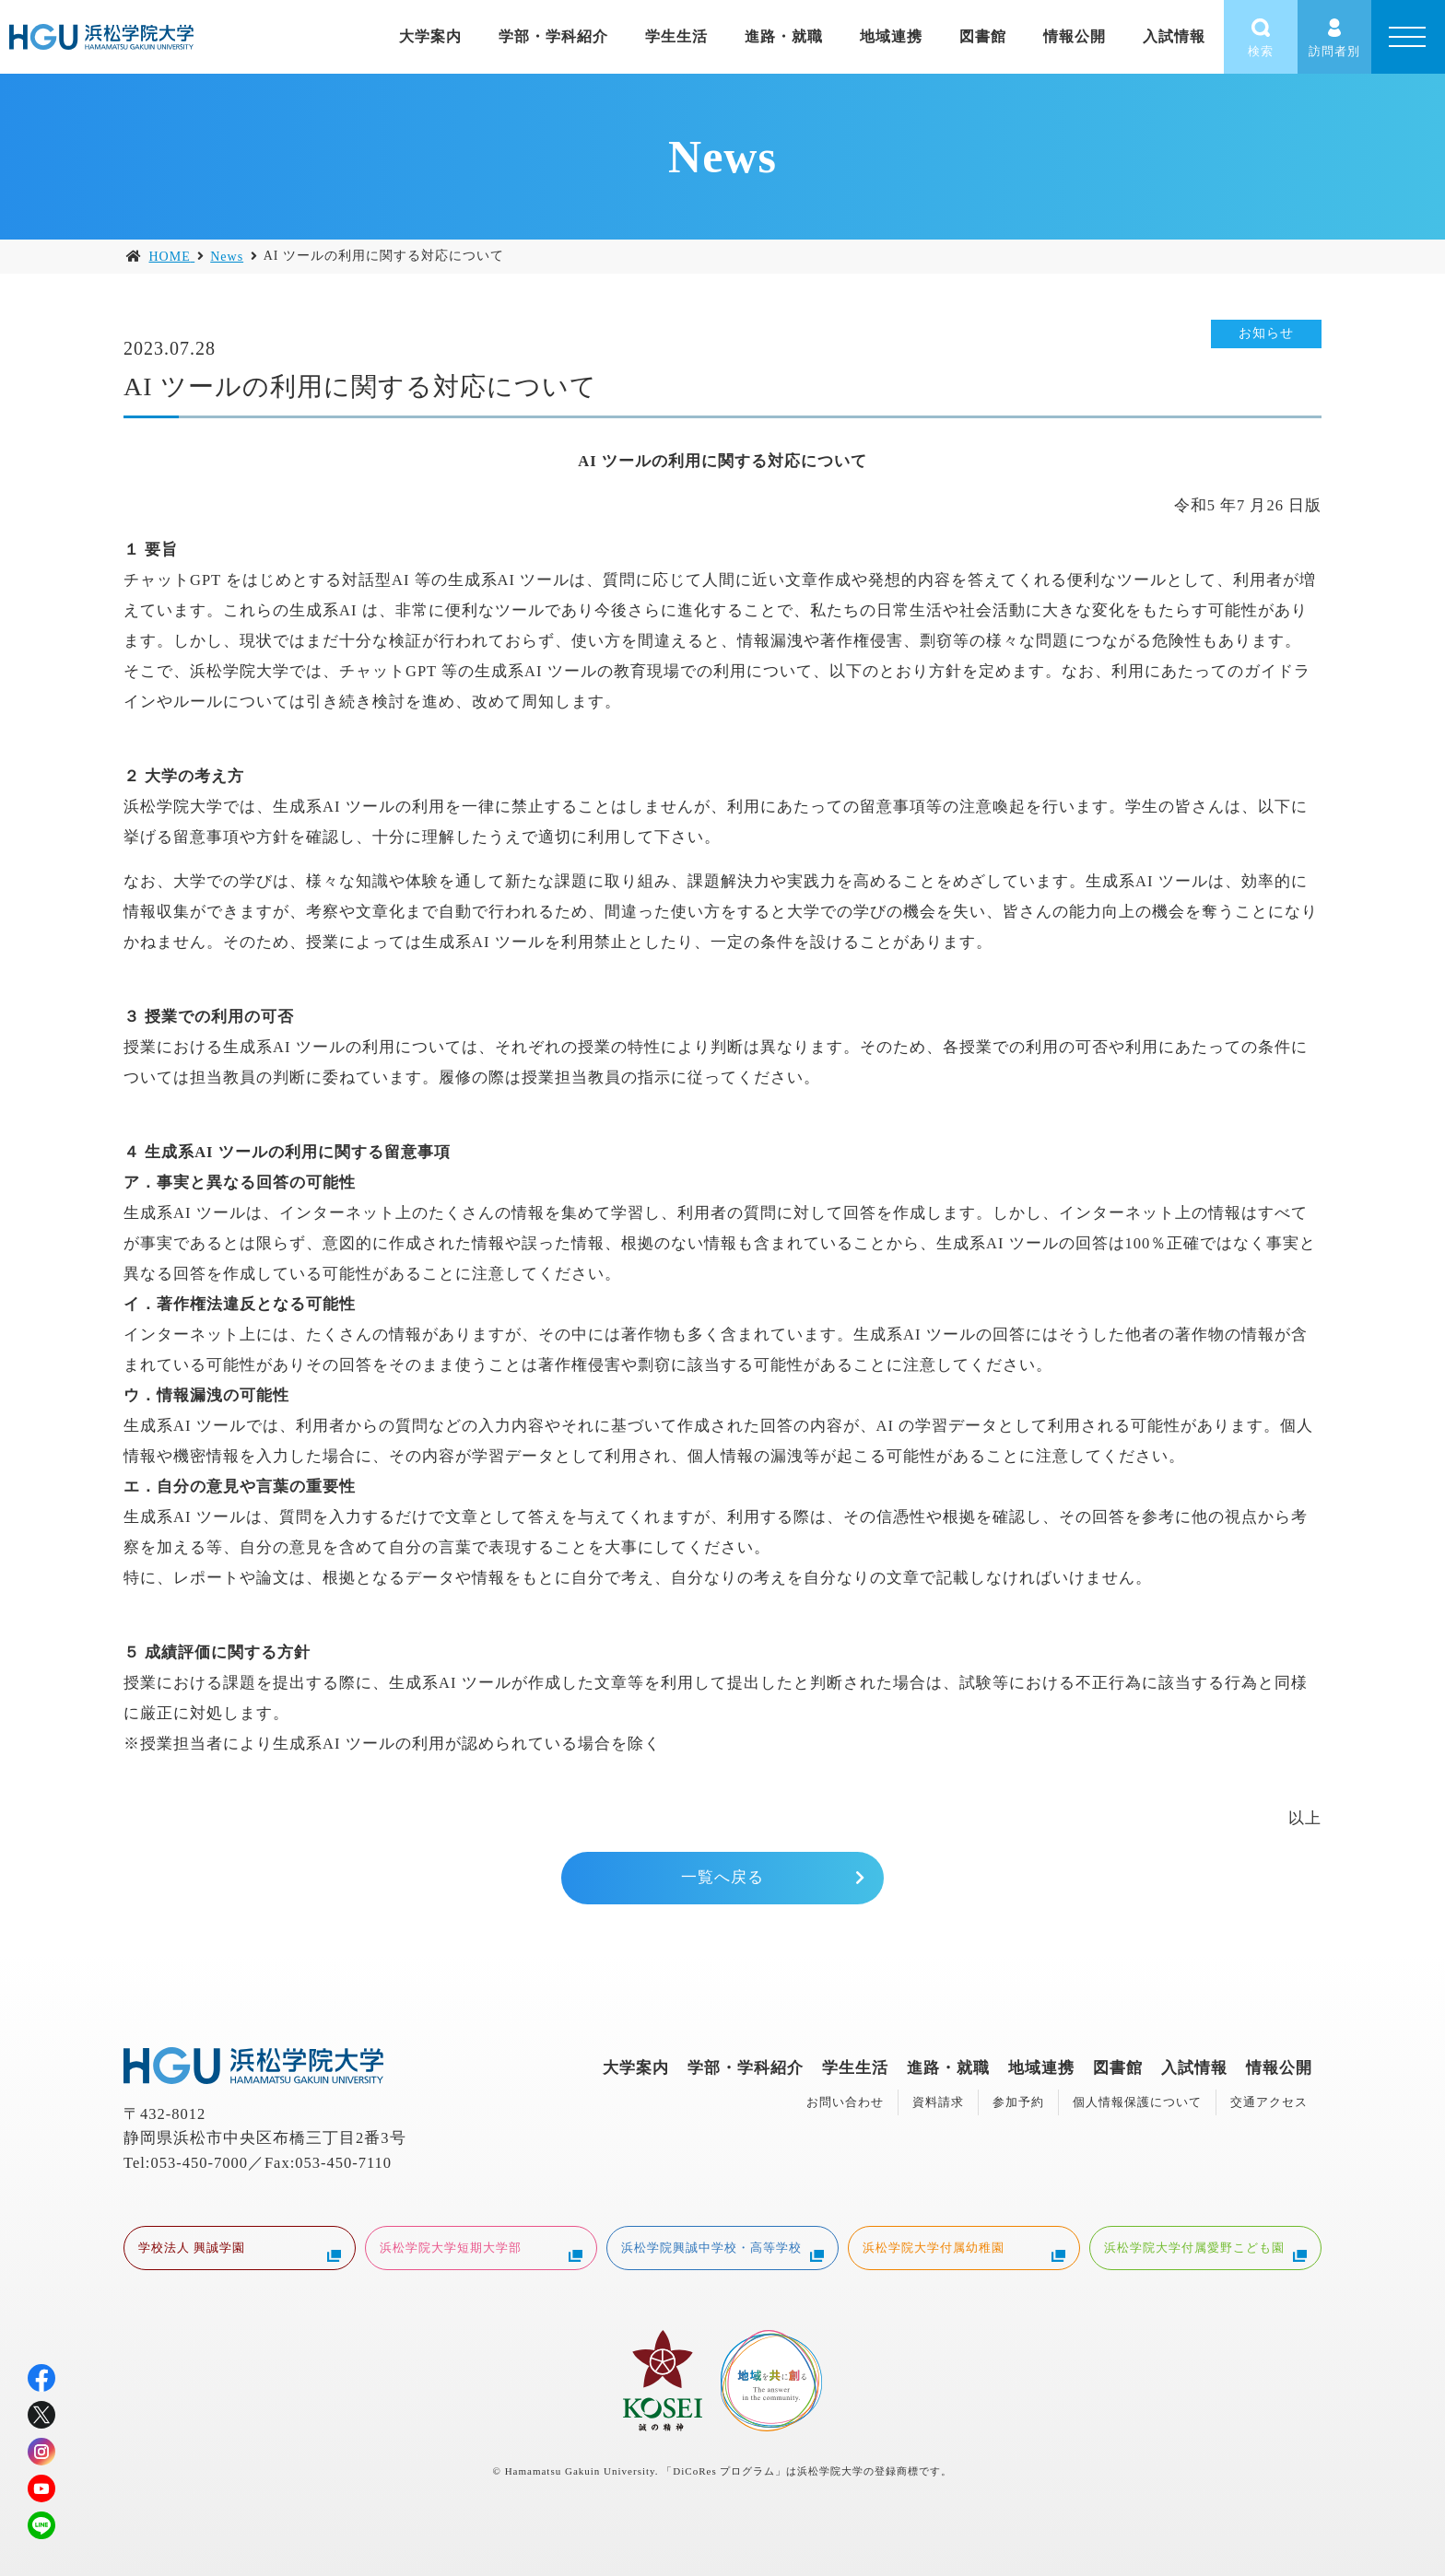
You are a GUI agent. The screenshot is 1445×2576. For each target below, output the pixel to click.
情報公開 (1074, 36)
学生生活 (676, 36)
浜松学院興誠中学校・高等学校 (722, 2250)
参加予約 (1018, 2102)
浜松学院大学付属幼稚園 (964, 2250)
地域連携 (891, 36)
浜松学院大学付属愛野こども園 (1205, 2250)
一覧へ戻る (722, 1877)
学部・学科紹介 (553, 36)
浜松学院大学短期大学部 (481, 2250)
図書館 (982, 36)
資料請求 (938, 2102)
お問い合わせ (845, 2102)
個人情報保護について (1137, 2102)
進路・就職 (784, 36)
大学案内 (430, 36)
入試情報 (1174, 36)
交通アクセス (1269, 2102)
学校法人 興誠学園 (239, 2250)
